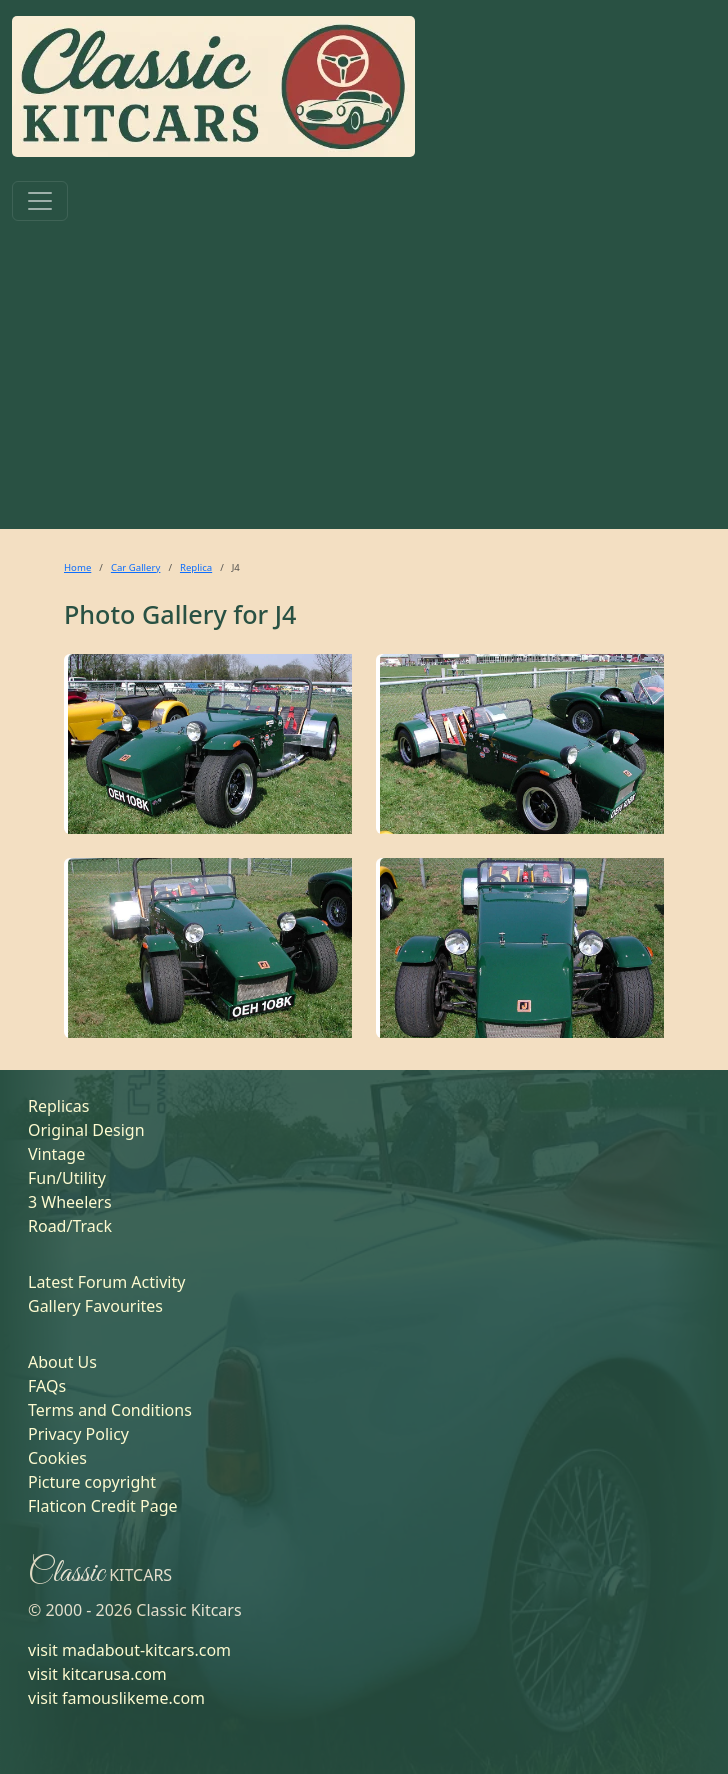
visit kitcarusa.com (97, 1674)
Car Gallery (136, 567)
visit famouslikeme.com (116, 1698)
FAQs (47, 1386)
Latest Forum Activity (106, 1282)
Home (77, 567)
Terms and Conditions (110, 1410)
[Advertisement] (364, 379)
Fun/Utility (67, 1178)
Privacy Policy (78, 1434)
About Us (62, 1362)
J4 (286, 614)
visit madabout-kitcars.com (129, 1650)
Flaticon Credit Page (103, 1506)
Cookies (57, 1458)
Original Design (86, 1130)
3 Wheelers (70, 1202)
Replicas (58, 1106)
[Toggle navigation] (40, 201)
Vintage (56, 1154)
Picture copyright (92, 1482)
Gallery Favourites (95, 1306)
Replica (196, 567)
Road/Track (70, 1226)
